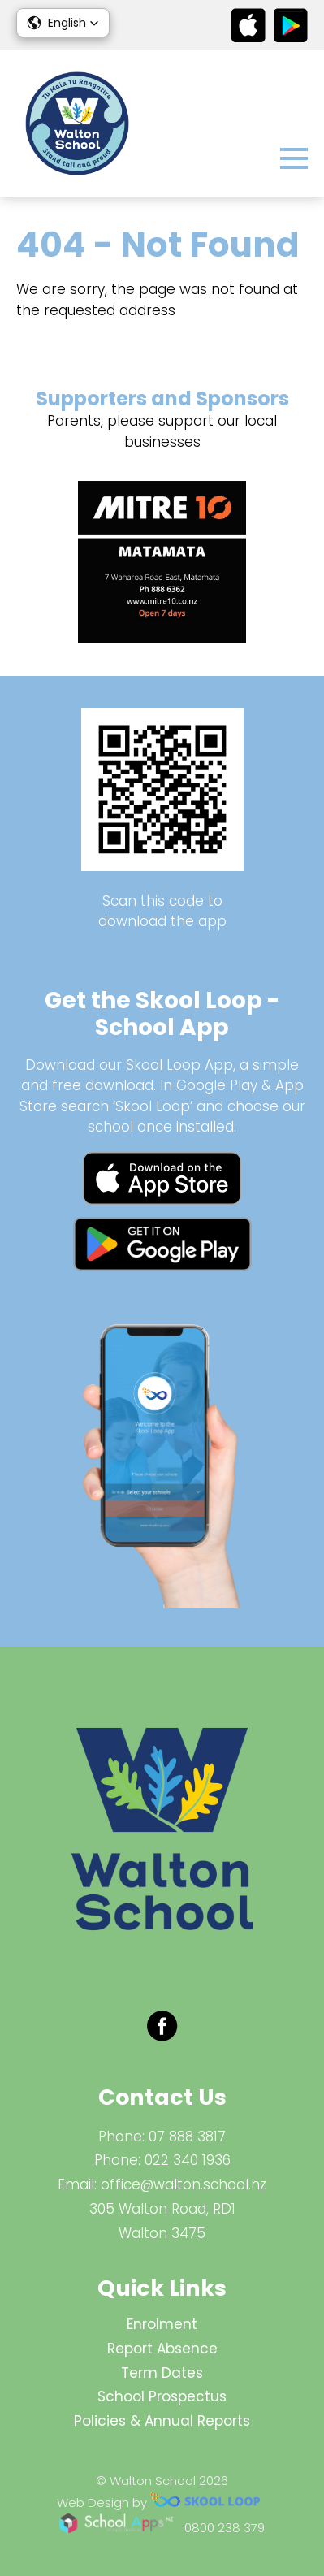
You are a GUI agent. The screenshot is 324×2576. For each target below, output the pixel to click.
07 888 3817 (187, 2136)
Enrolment (162, 2324)
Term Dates (162, 2373)
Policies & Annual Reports (162, 2421)
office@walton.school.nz (183, 2184)
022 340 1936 (188, 2160)
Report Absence (162, 2348)
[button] (63, 22)
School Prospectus (162, 2396)
